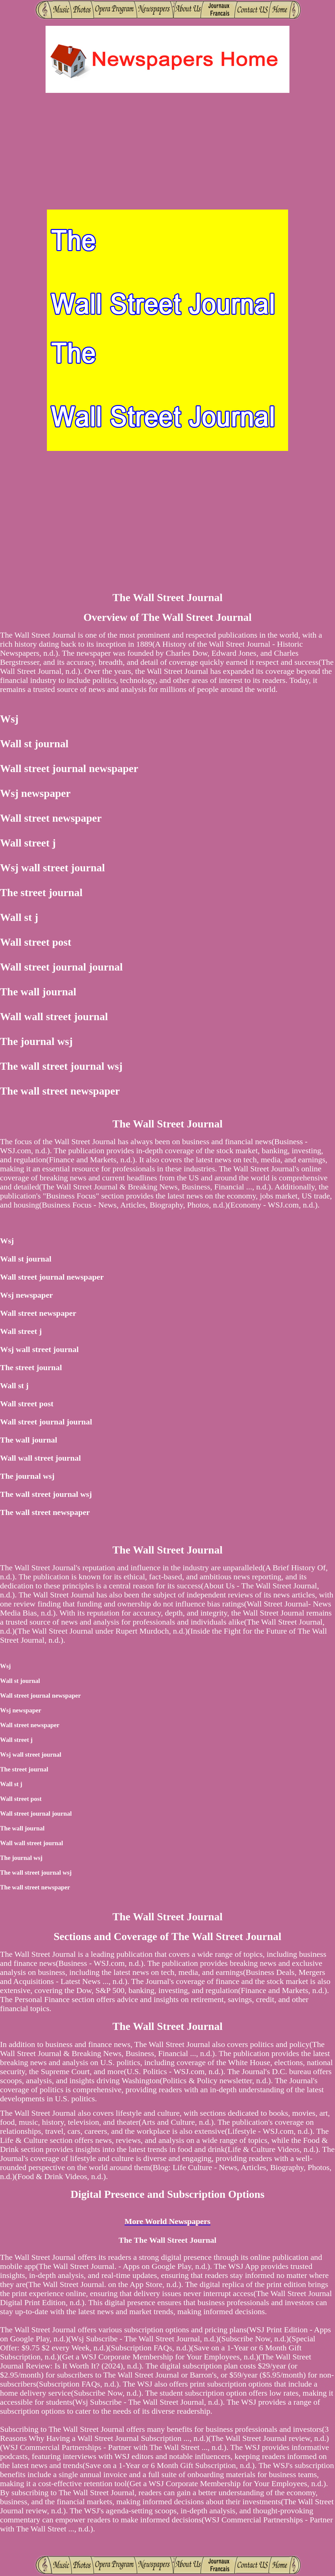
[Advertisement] (168, 152)
